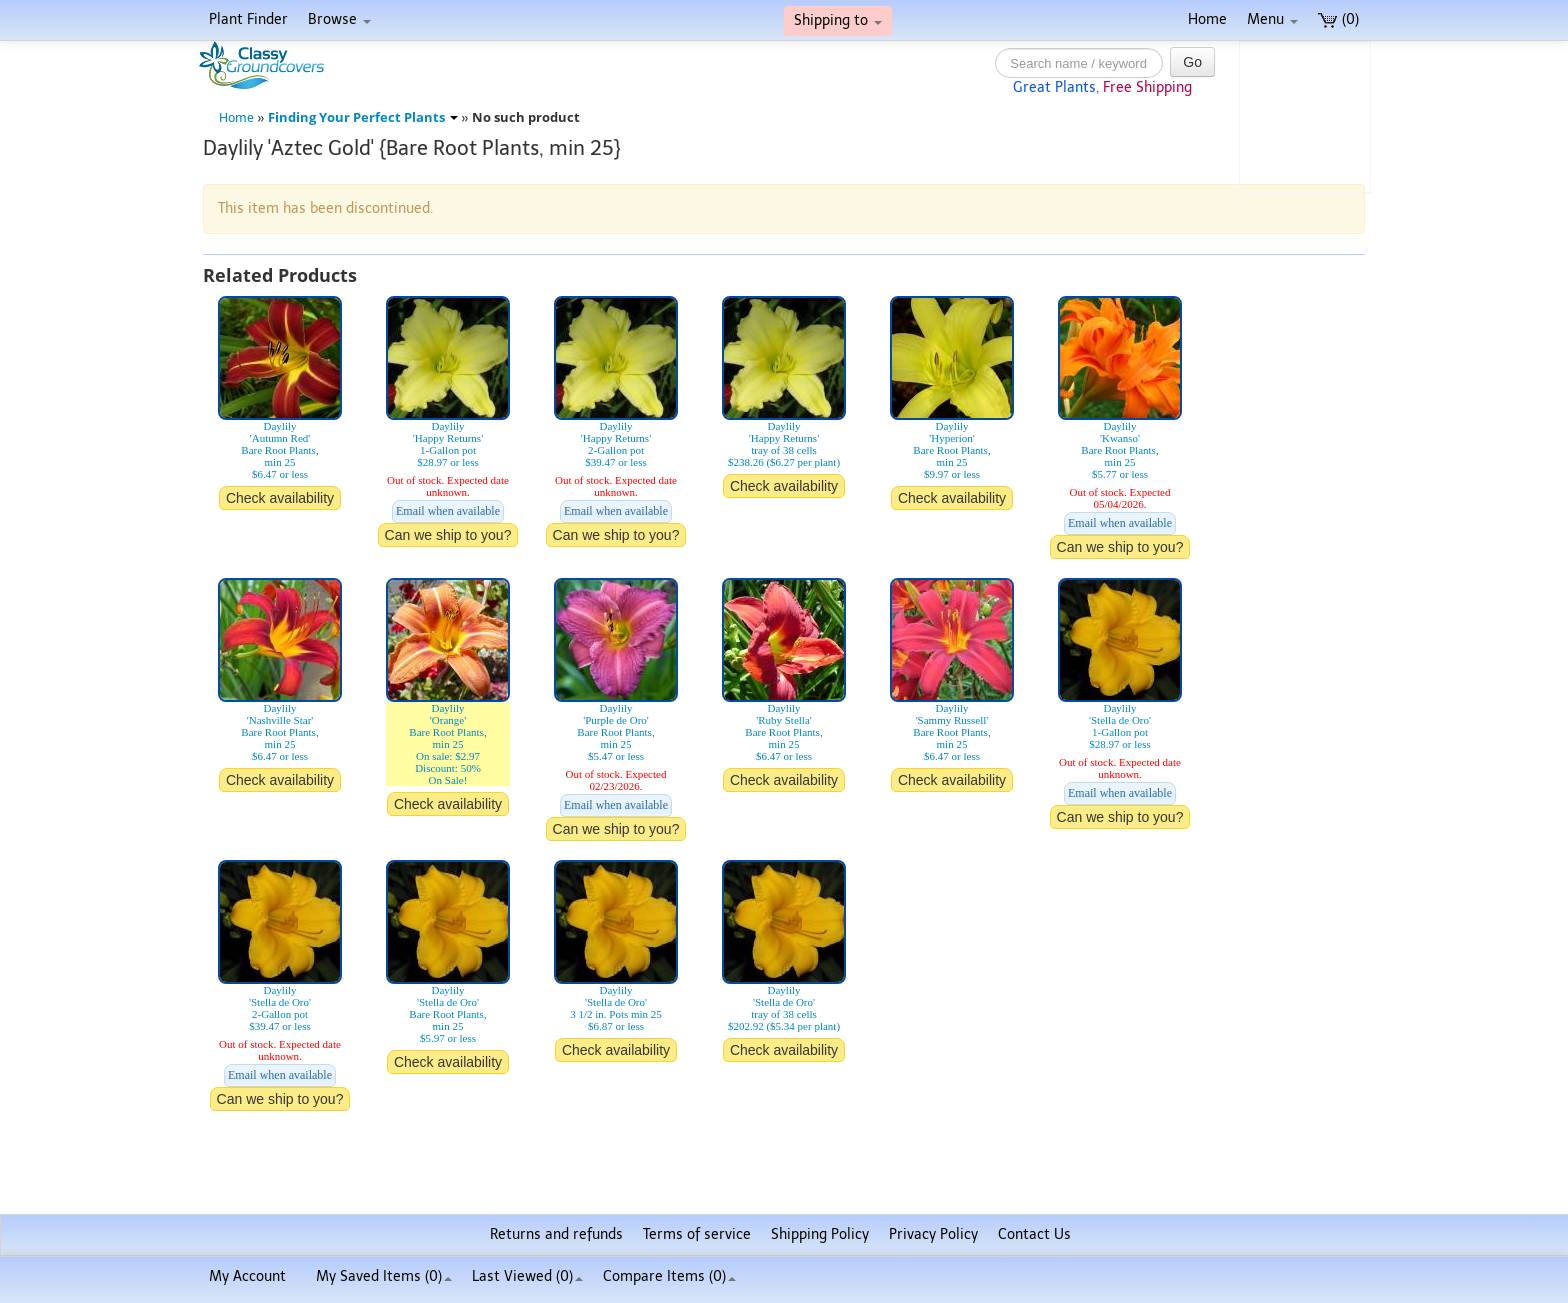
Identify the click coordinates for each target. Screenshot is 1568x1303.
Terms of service (697, 1234)
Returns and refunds (556, 1234)
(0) (1338, 19)
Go (1192, 62)
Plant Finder (248, 19)
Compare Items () (669, 1276)
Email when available (448, 511)
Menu (1272, 19)
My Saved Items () (384, 1276)
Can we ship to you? (448, 535)
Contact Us (1034, 1234)
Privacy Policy (933, 1234)
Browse (339, 19)
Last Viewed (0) (527, 1276)
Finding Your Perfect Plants (363, 117)
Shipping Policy (820, 1234)
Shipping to (838, 20)
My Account (247, 1276)
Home (1207, 19)
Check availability (280, 498)
